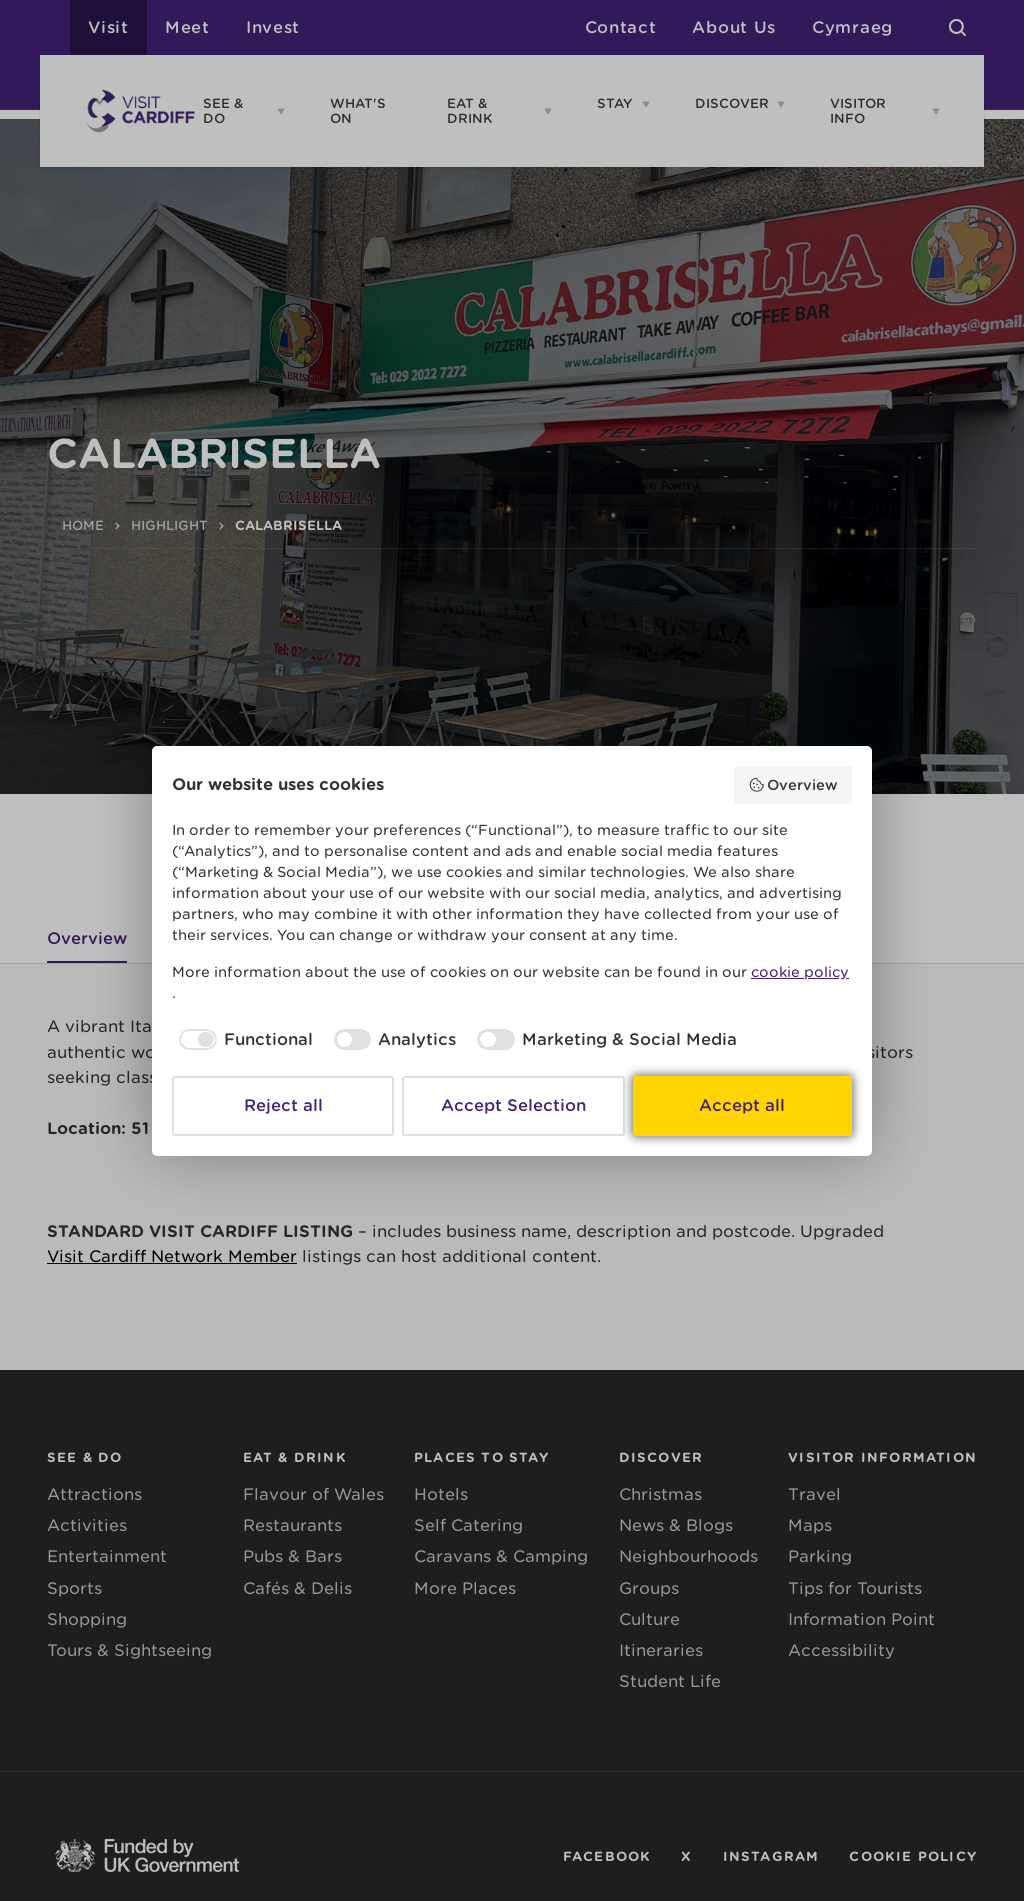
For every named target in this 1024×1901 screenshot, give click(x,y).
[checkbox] (242, 1040)
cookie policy (800, 972)
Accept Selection (513, 1105)
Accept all (742, 1105)
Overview (793, 785)
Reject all (283, 1105)
